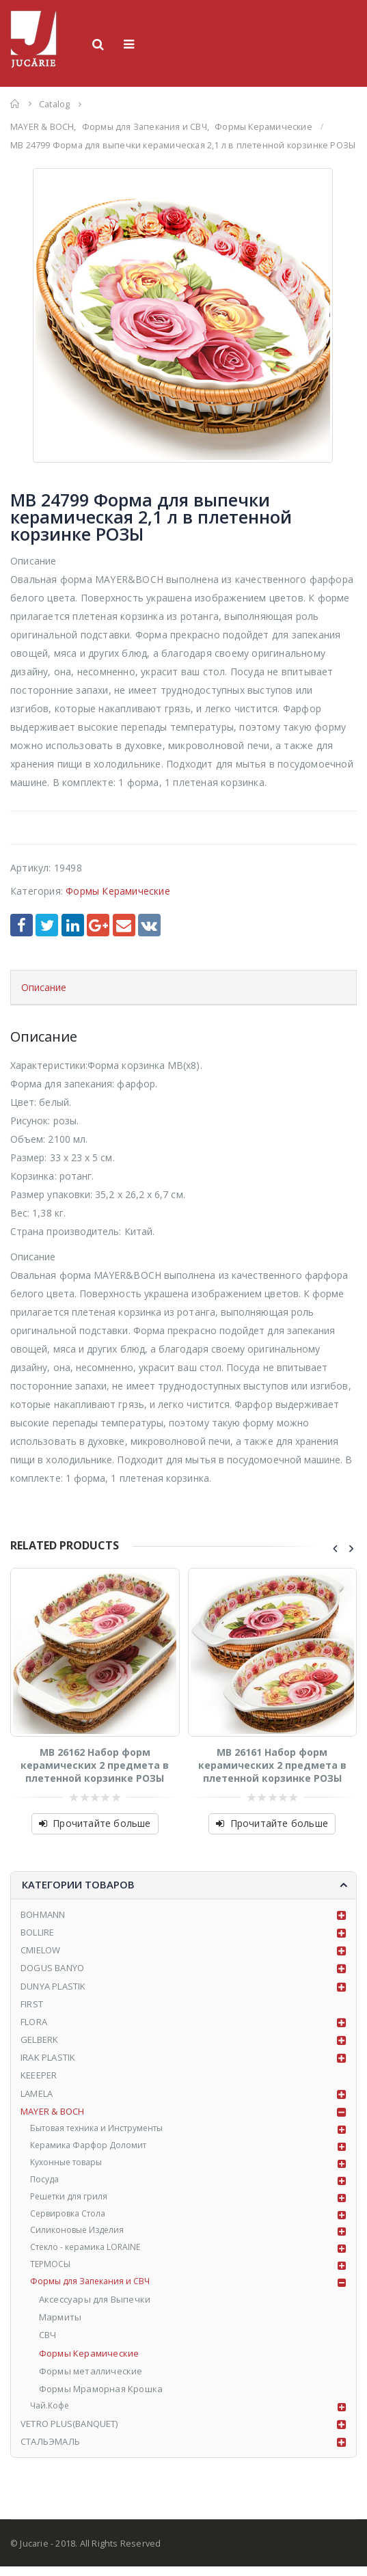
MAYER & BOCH (52, 2111)
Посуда (46, 2183)
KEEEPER (39, 2075)
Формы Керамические (118, 890)
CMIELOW (40, 1950)
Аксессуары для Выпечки (95, 2308)
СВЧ (48, 2343)
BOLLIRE (37, 1932)
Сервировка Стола (72, 2218)
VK (149, 925)
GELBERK (39, 2039)
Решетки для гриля (72, 2201)
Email (124, 925)
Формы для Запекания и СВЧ (94, 2290)
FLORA (34, 2022)
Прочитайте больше (101, 1823)
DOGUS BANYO (52, 1968)
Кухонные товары (70, 2164)
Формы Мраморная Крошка (101, 2397)
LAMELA (37, 2093)
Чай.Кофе (51, 2415)
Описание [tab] (43, 987)
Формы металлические (92, 2380)
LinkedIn (73, 925)
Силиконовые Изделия (81, 2236)
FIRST (32, 2004)
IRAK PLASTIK (48, 2057)
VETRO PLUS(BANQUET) (69, 2433)
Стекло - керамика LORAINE (90, 2254)
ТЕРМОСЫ (51, 2272)
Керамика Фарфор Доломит (92, 2147)
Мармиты (61, 2326)
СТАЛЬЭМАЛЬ (50, 2451)
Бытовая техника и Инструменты (105, 2129)
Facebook (21, 925)
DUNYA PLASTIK (53, 1986)
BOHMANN (43, 1914)
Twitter (47, 925)
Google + (98, 925)
